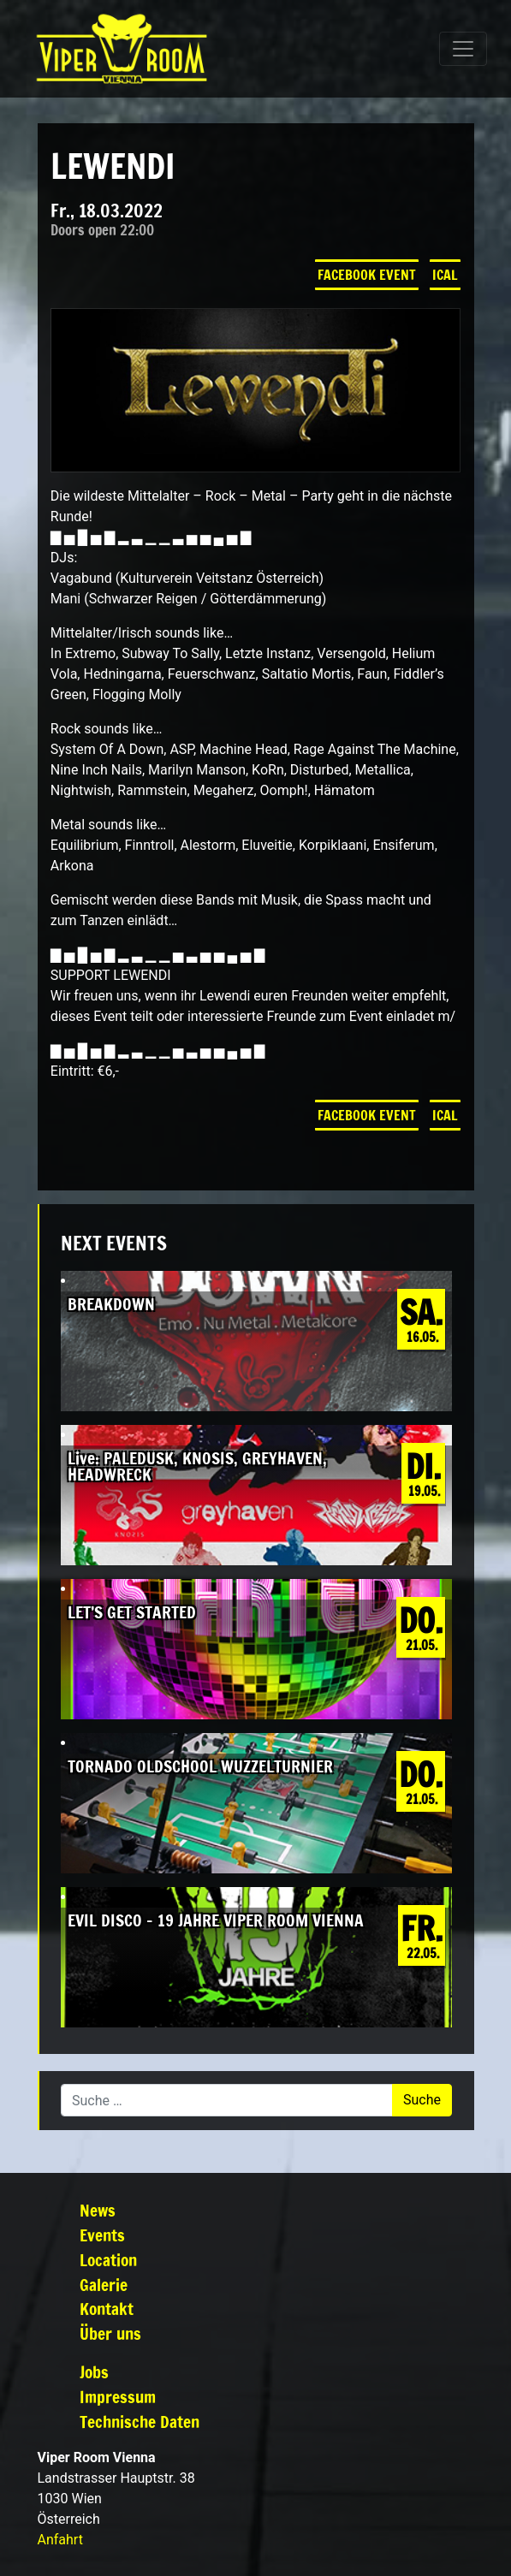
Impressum (118, 2396)
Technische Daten (139, 2421)
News (98, 2210)
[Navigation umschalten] (463, 49)
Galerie (104, 2284)
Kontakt (107, 2308)
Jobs (94, 2371)
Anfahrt (60, 2539)
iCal (445, 274)
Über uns (110, 2333)
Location (108, 2259)
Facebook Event (367, 274)
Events (102, 2235)
